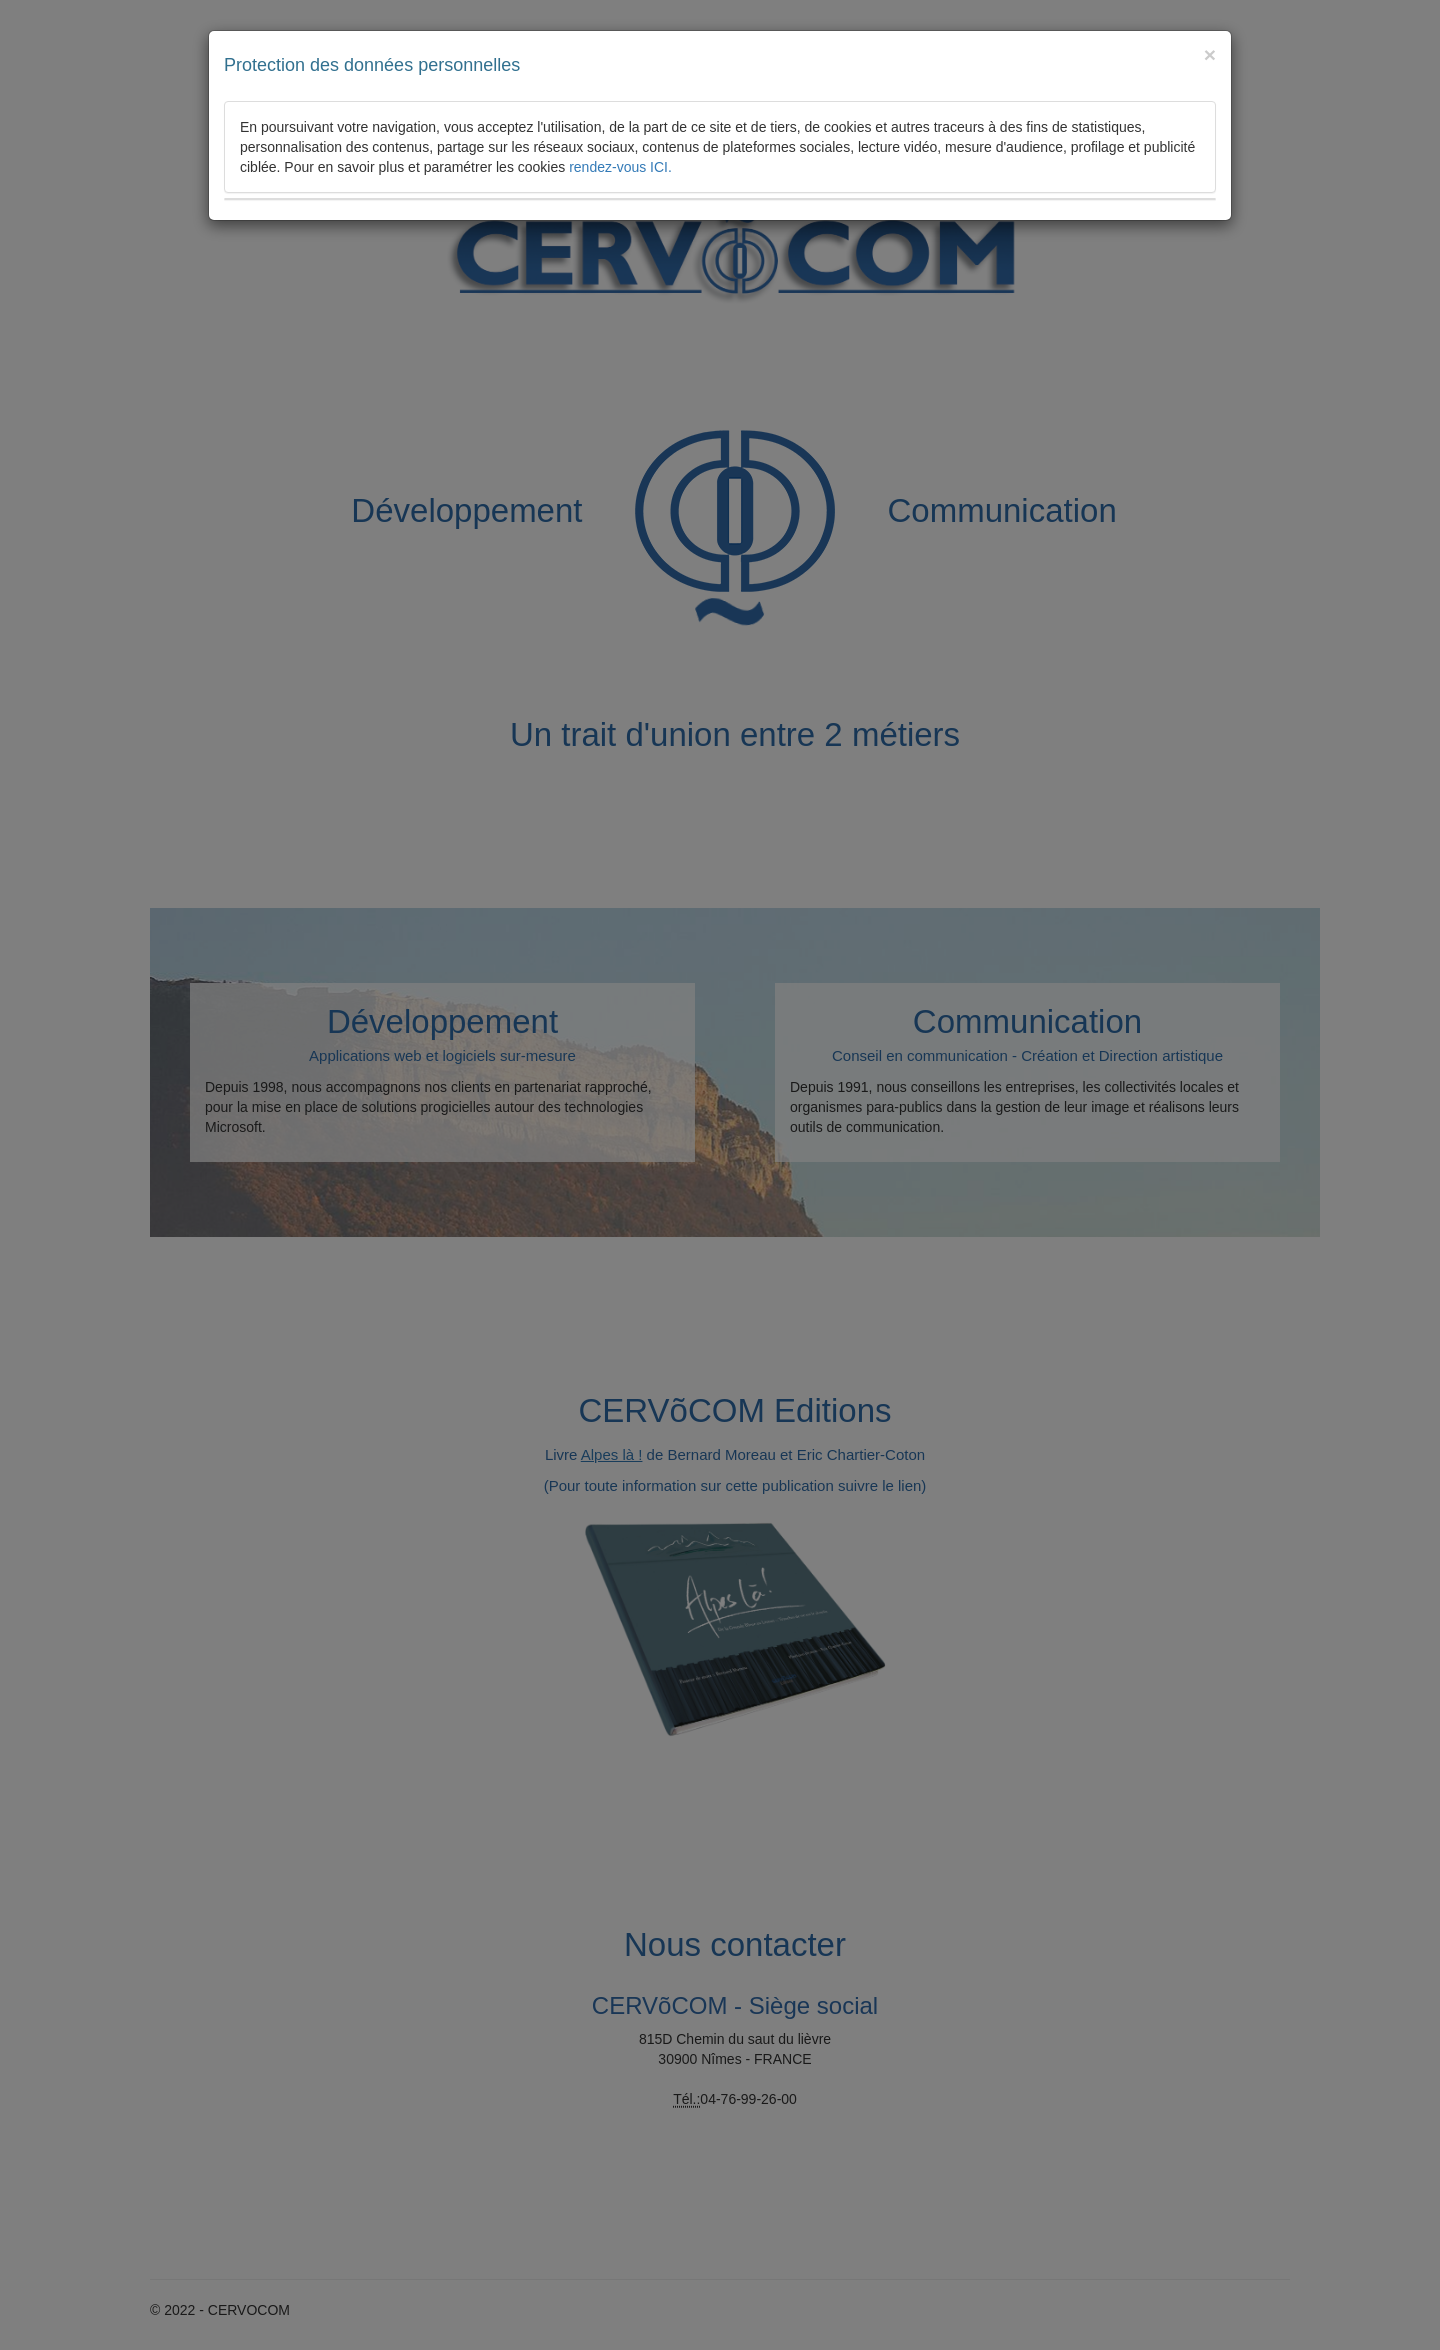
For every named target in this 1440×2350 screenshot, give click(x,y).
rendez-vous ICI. (620, 167)
